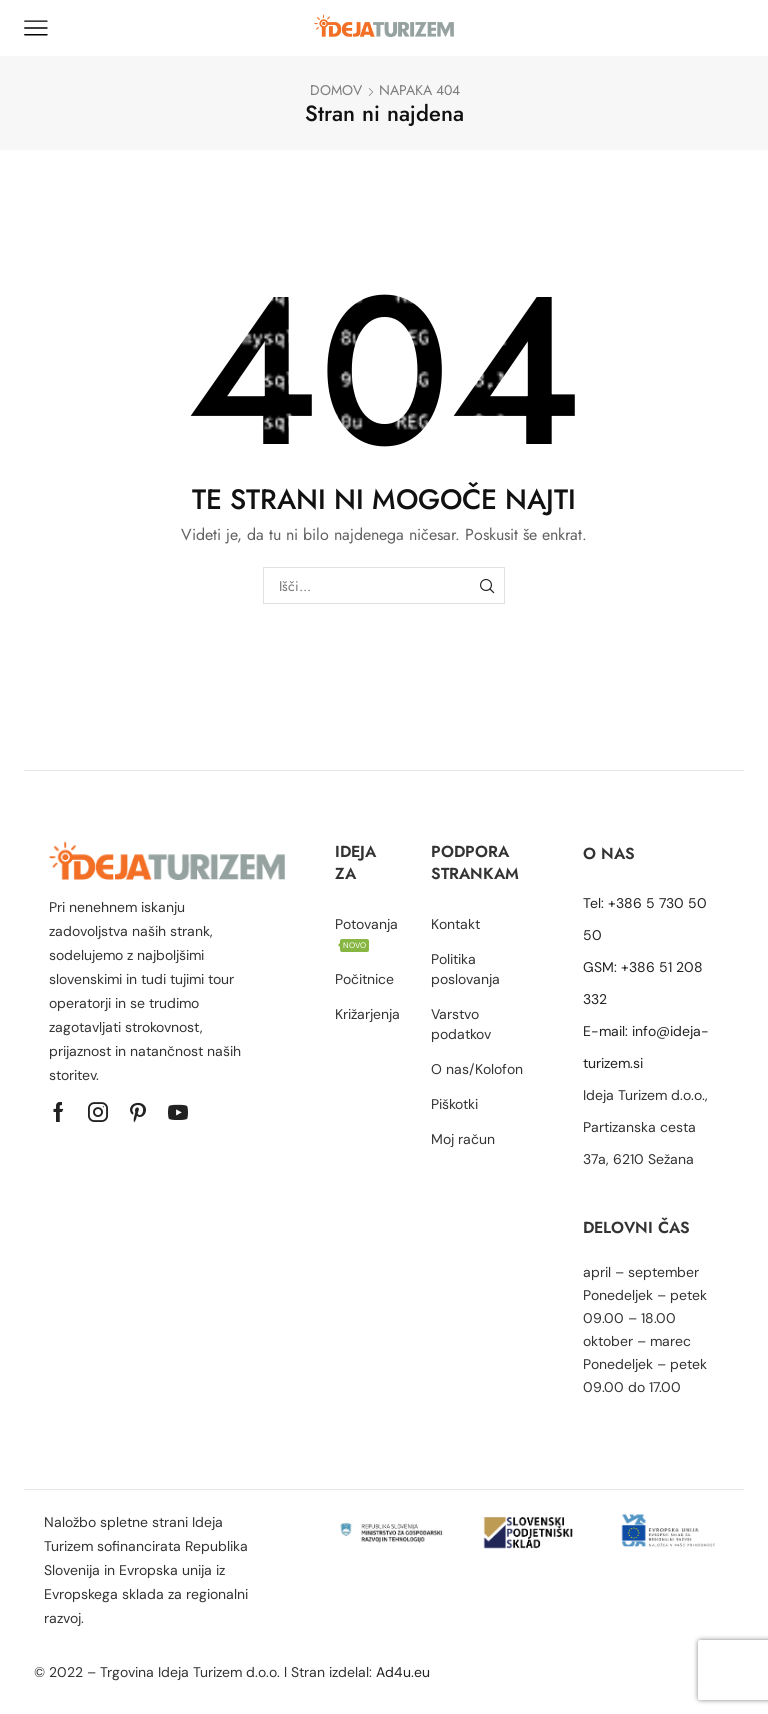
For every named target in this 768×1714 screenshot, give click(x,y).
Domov (336, 90)
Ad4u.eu (405, 1672)
